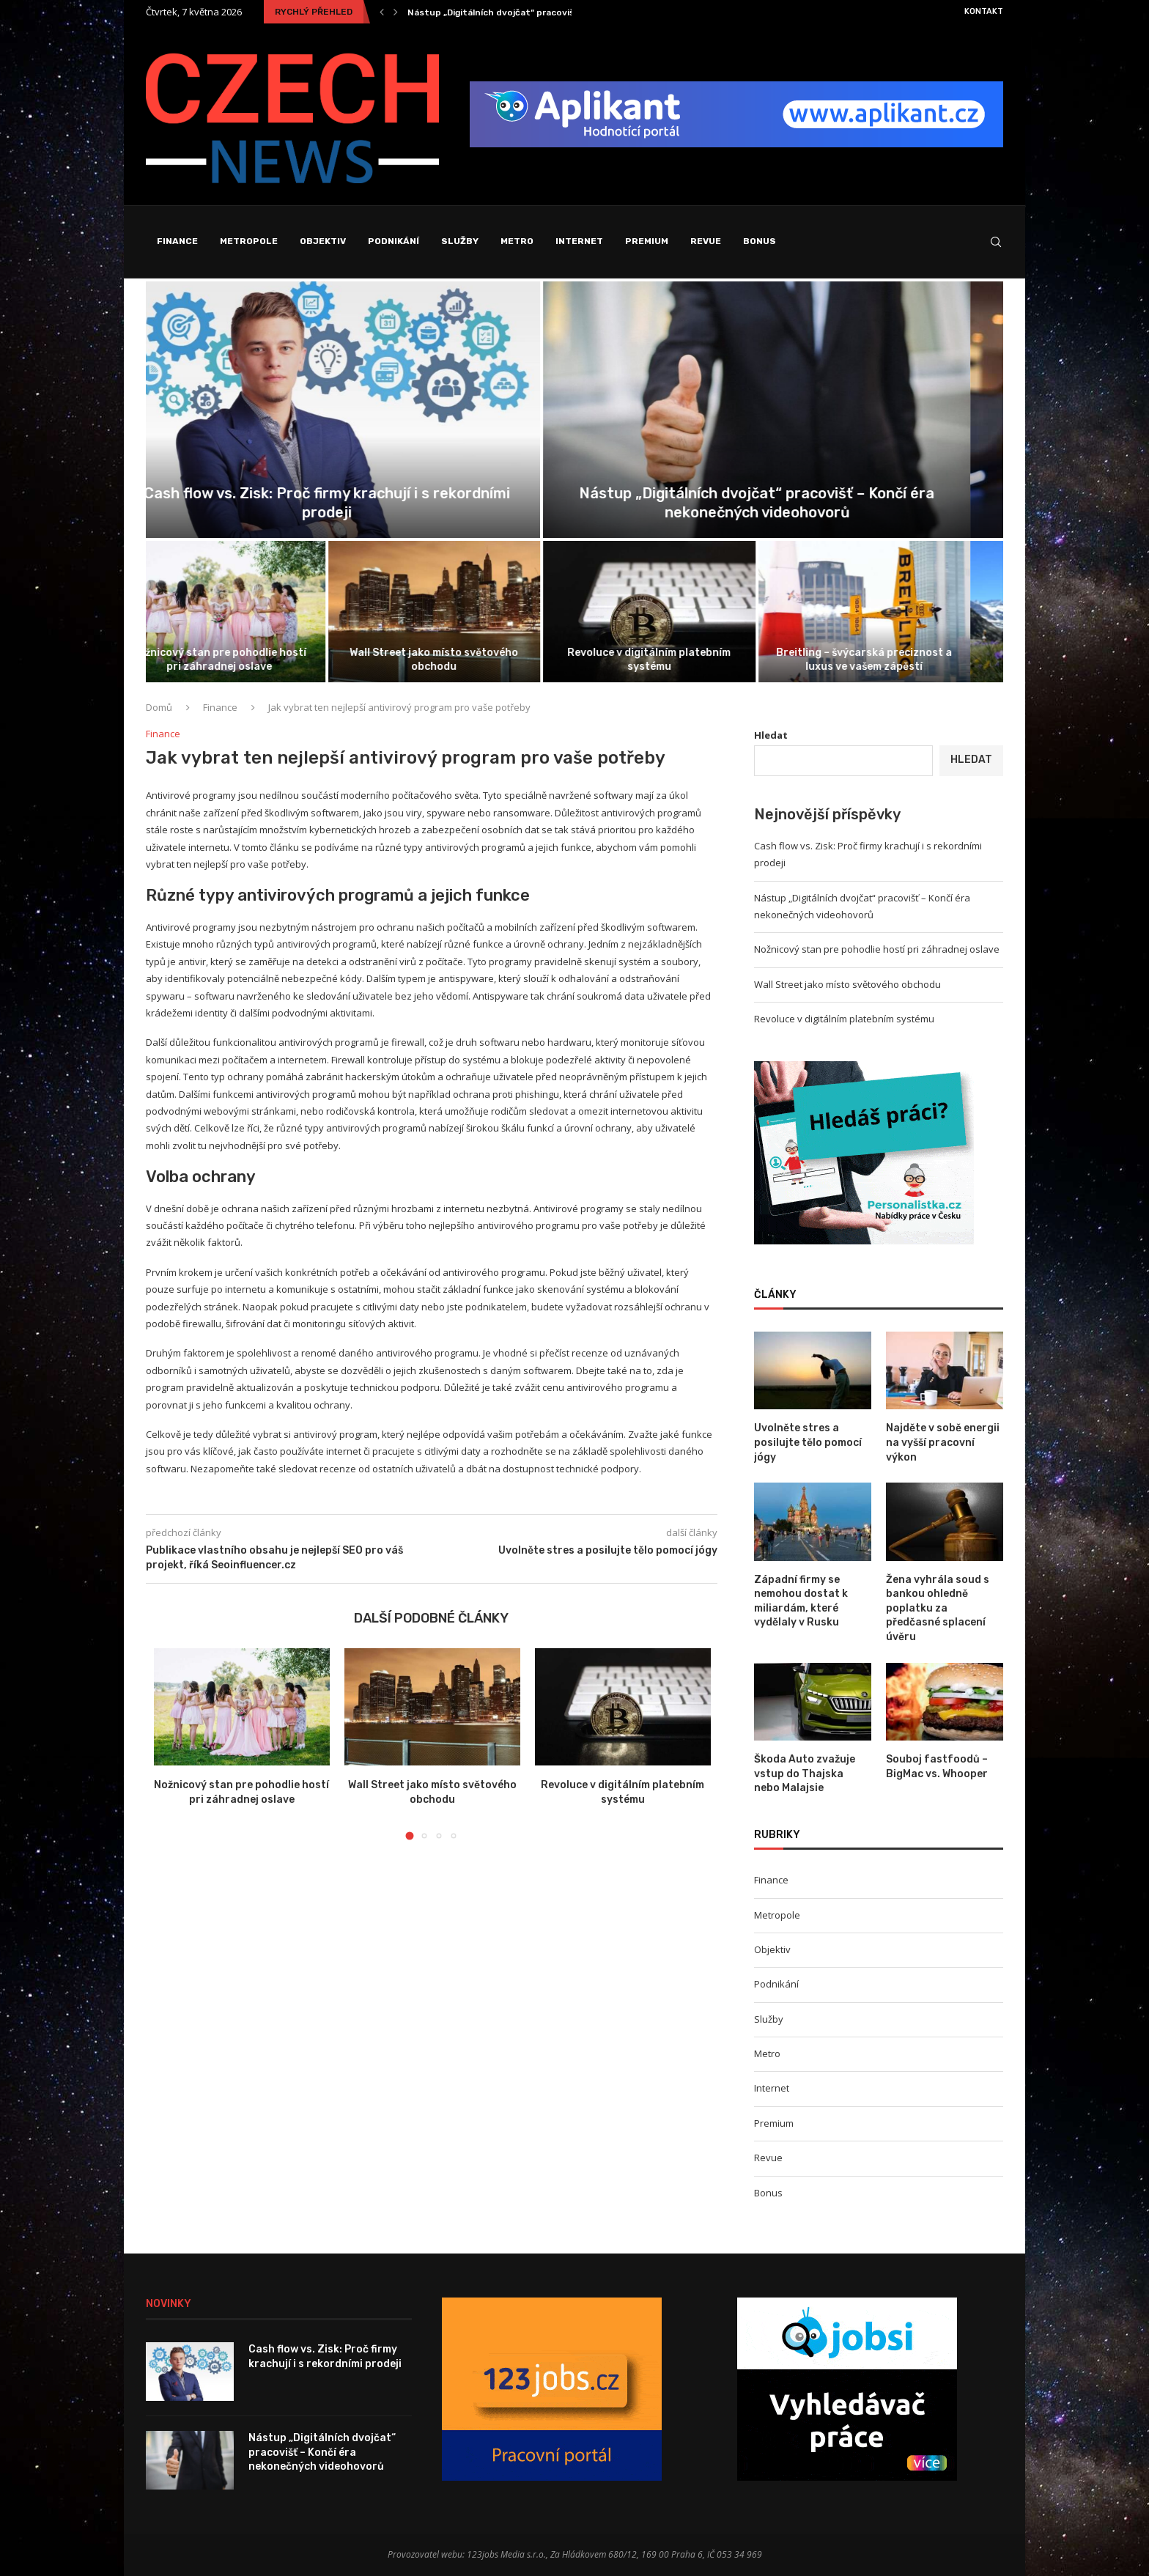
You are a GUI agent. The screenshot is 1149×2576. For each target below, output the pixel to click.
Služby (460, 241)
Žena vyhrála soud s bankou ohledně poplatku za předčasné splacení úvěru (937, 1608)
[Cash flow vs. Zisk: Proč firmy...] (359, 409)
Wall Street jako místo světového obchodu (467, 659)
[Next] (396, 11)
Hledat (771, 735)
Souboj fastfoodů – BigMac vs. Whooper (937, 1766)
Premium (646, 241)
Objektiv (323, 241)
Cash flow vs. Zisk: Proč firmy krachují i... (495, 12)
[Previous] (382, 11)
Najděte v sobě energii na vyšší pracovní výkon (943, 1442)
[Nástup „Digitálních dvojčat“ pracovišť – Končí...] (789, 409)
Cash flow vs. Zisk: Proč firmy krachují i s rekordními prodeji (325, 2356)
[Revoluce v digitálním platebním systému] (682, 611)
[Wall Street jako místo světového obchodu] (467, 611)
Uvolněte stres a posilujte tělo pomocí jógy (808, 1442)
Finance (177, 241)
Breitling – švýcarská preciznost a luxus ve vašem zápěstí (897, 659)
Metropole (249, 241)
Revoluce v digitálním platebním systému (682, 659)
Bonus (759, 241)
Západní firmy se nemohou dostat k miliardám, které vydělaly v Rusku (801, 1601)
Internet (579, 241)
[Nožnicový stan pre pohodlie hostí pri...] (252, 611)
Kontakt (983, 11)
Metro (516, 241)
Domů (159, 707)
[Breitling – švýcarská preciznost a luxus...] (897, 611)
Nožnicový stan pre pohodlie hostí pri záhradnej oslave (251, 659)
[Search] (996, 242)
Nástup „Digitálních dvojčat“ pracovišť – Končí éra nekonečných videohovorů (322, 2452)
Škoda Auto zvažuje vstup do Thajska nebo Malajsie (804, 1773)
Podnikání (393, 241)
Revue (705, 241)
